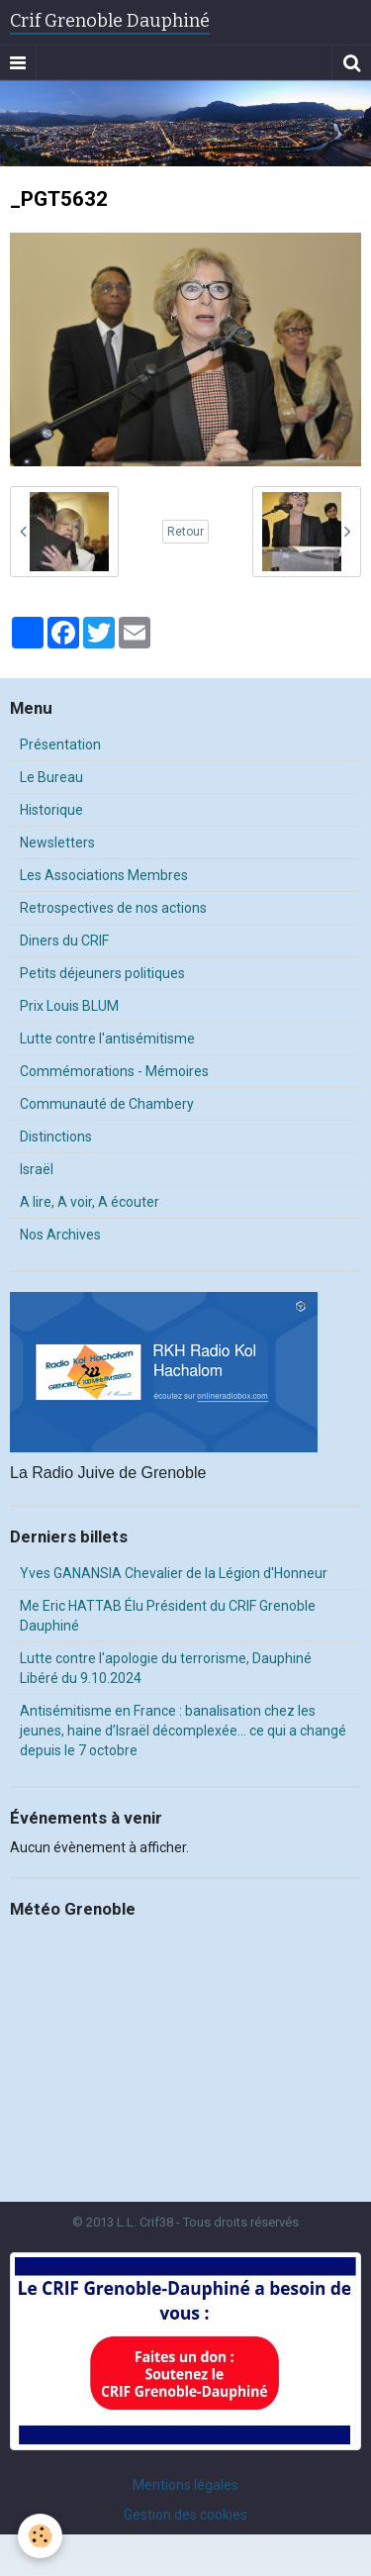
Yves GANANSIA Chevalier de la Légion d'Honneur (173, 1573)
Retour (185, 532)
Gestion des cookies (185, 2515)
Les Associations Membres (104, 875)
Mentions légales (185, 2485)
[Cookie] (40, 2536)
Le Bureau (51, 777)
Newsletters (57, 842)
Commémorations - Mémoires (114, 1071)
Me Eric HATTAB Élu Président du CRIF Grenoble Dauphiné (168, 1616)
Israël (36, 1169)
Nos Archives (60, 1234)
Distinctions (56, 1136)
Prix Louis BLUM (69, 1006)
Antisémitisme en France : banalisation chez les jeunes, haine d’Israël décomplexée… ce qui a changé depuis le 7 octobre (183, 1730)
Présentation (60, 744)
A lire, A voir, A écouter (89, 1202)
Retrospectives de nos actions (113, 908)
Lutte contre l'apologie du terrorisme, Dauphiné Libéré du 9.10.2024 (166, 1668)
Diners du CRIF (64, 940)
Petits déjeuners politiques (102, 973)
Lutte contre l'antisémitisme (107, 1038)
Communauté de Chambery (107, 1104)
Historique (51, 810)
